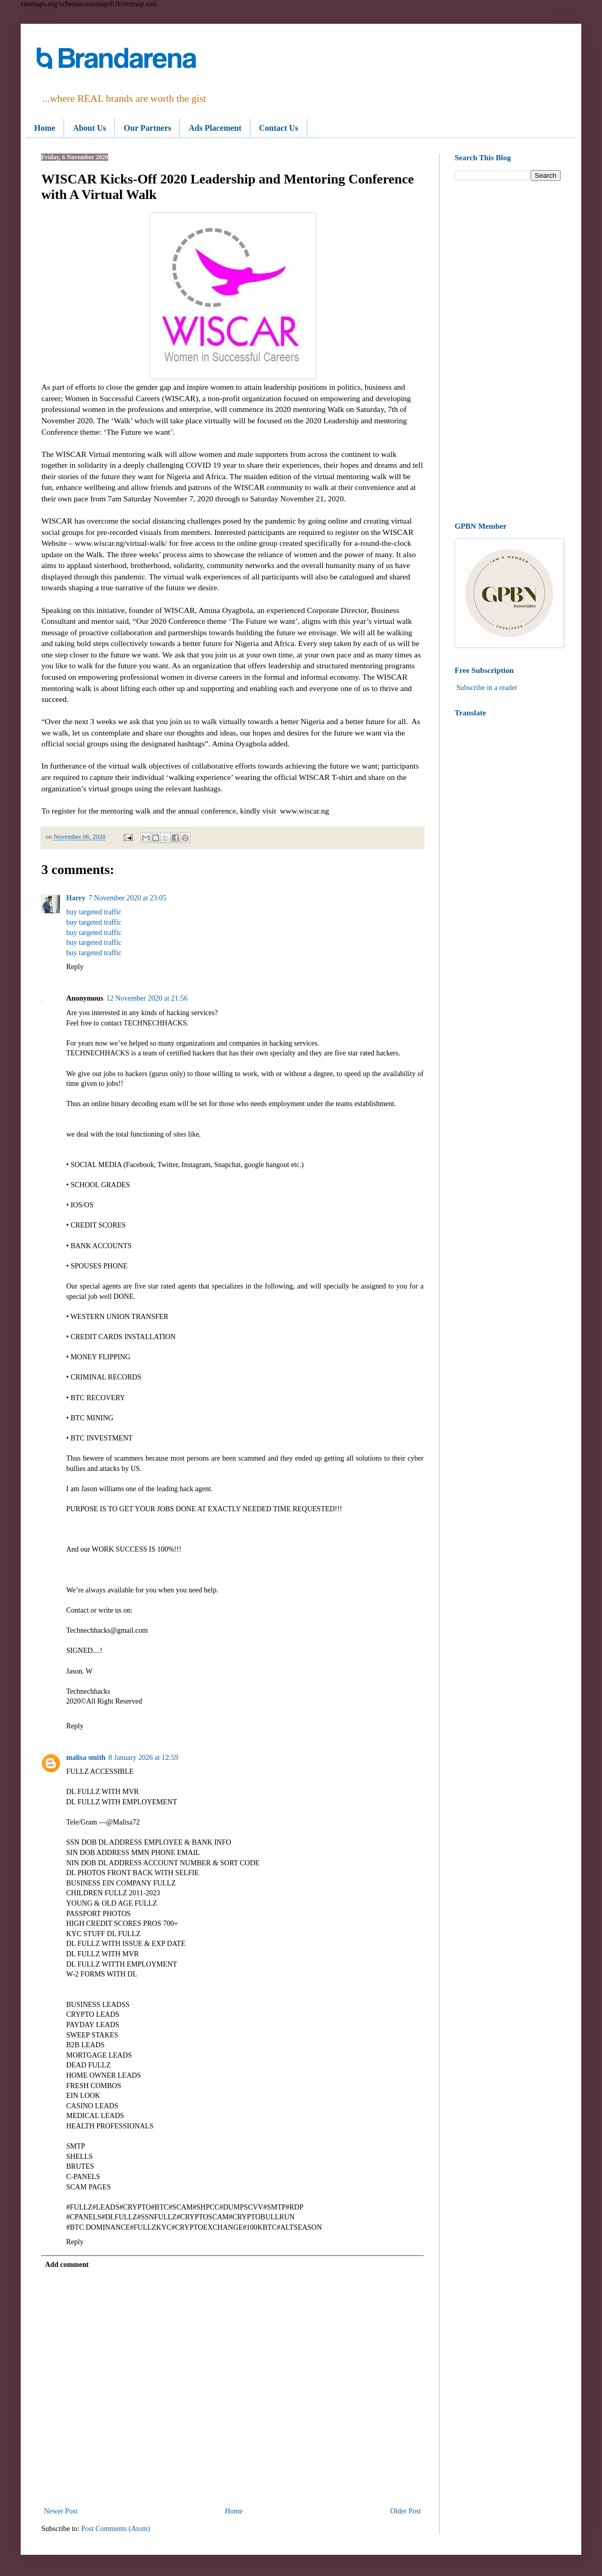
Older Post (406, 2511)
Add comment (66, 2264)
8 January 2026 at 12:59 (143, 1757)
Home (44, 128)
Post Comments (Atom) (115, 2529)
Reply (74, 967)
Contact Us (278, 128)
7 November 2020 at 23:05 (127, 898)
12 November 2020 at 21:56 (147, 998)
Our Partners (147, 128)
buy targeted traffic (94, 912)
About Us (89, 128)
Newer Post (61, 2511)
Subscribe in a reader (487, 688)
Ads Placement (215, 128)
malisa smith (86, 1757)
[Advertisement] (508, 351)
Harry (75, 898)
